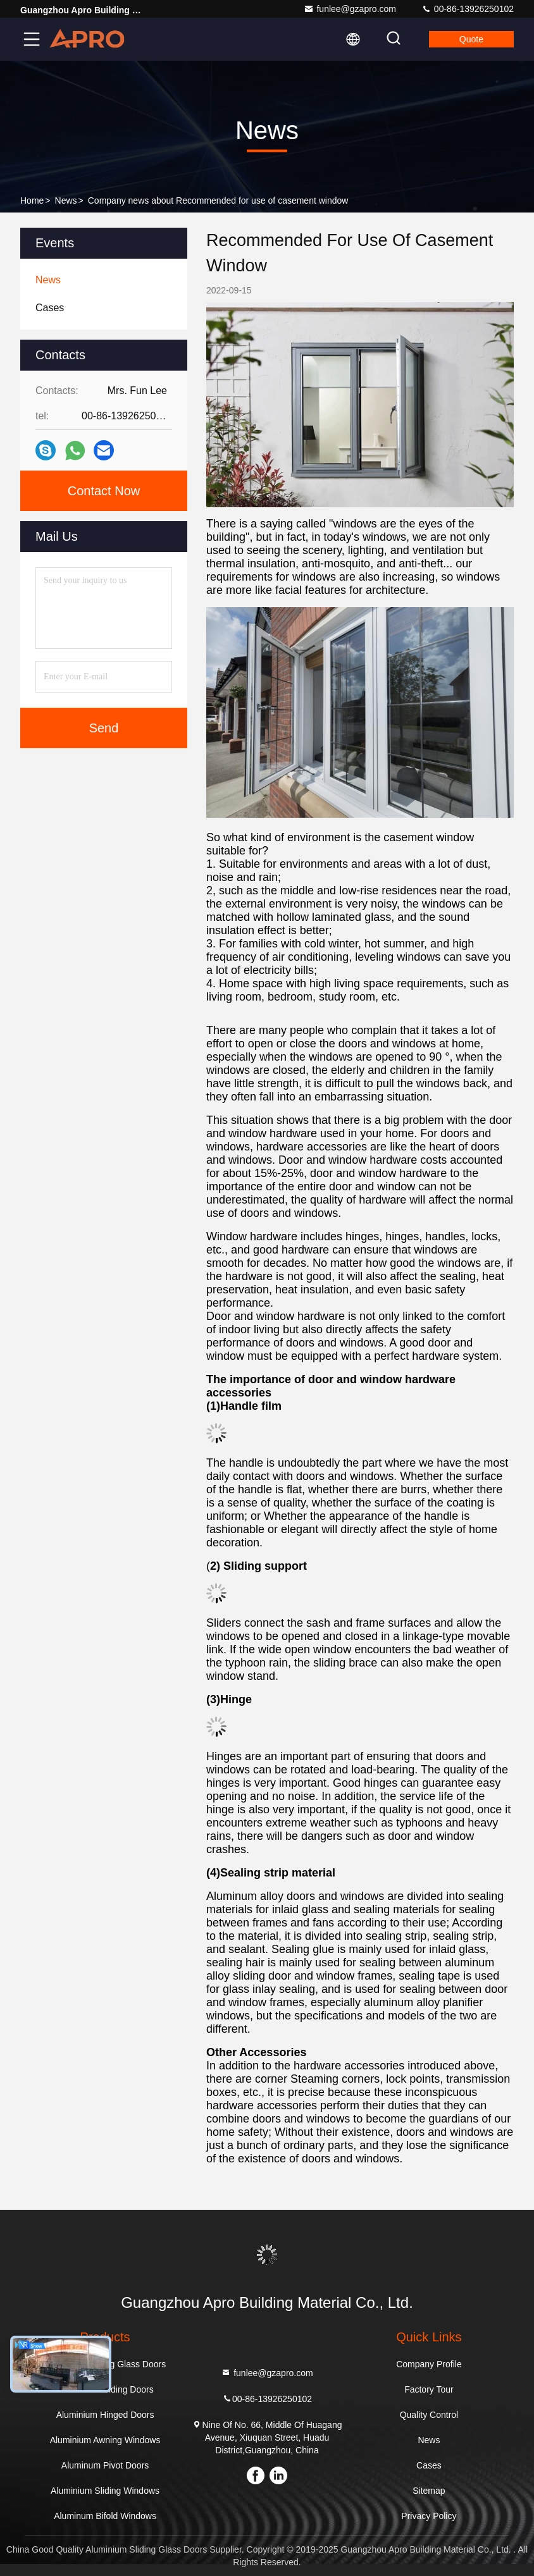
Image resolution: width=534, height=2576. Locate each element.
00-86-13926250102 (467, 9)
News (66, 200)
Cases (429, 2465)
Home (32, 200)
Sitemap (429, 2491)
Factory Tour (429, 2389)
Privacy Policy (428, 2516)
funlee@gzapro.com (350, 9)
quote (471, 39)
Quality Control (429, 2415)
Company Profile (429, 2364)
